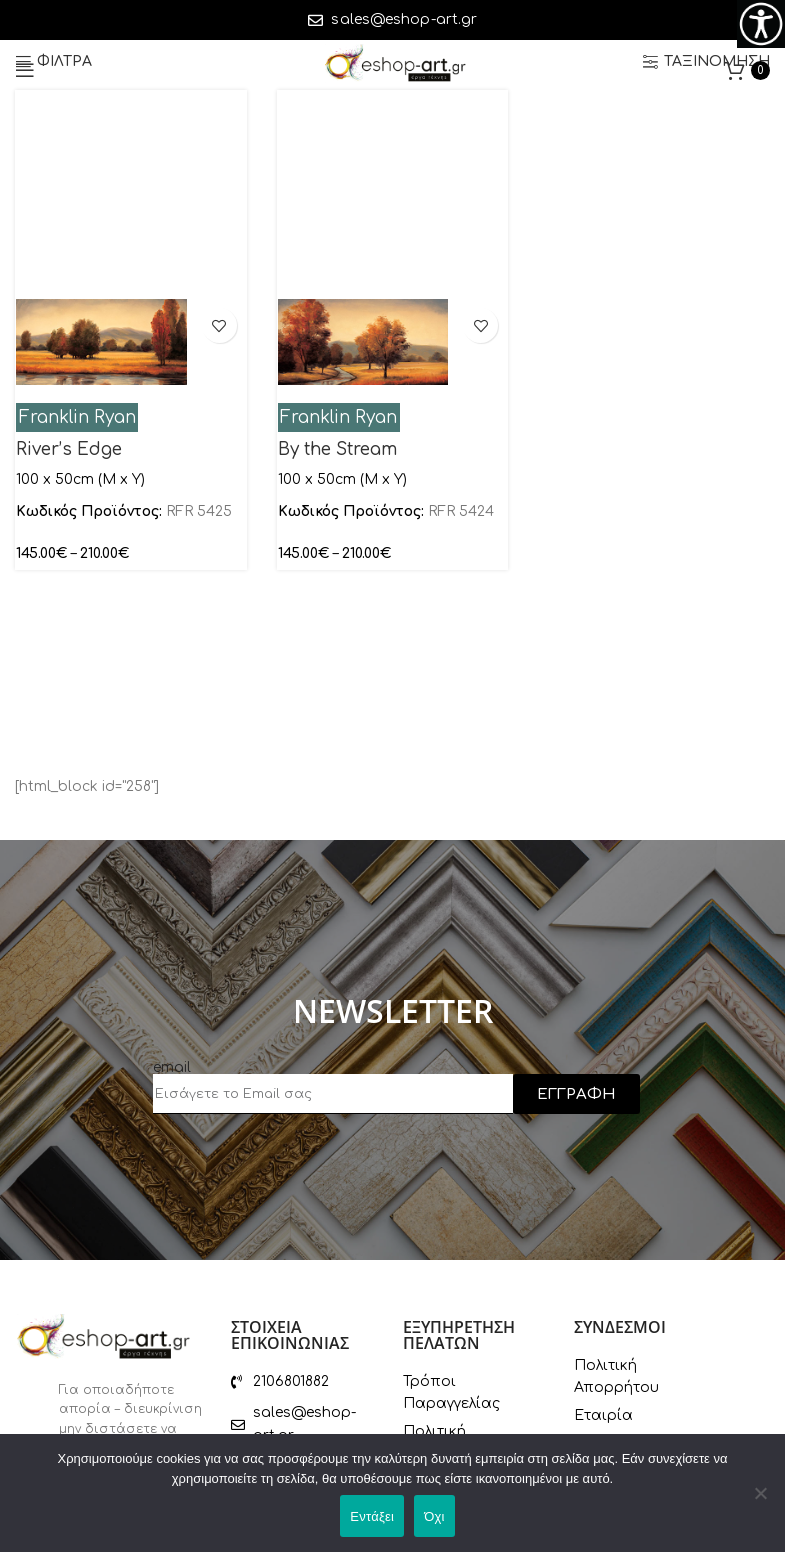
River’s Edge (69, 449)
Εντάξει (372, 1516)
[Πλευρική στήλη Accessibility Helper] (761, 24)
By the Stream (337, 449)
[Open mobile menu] (25, 70)
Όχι (434, 1516)
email (172, 1067)
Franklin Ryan (77, 417)
